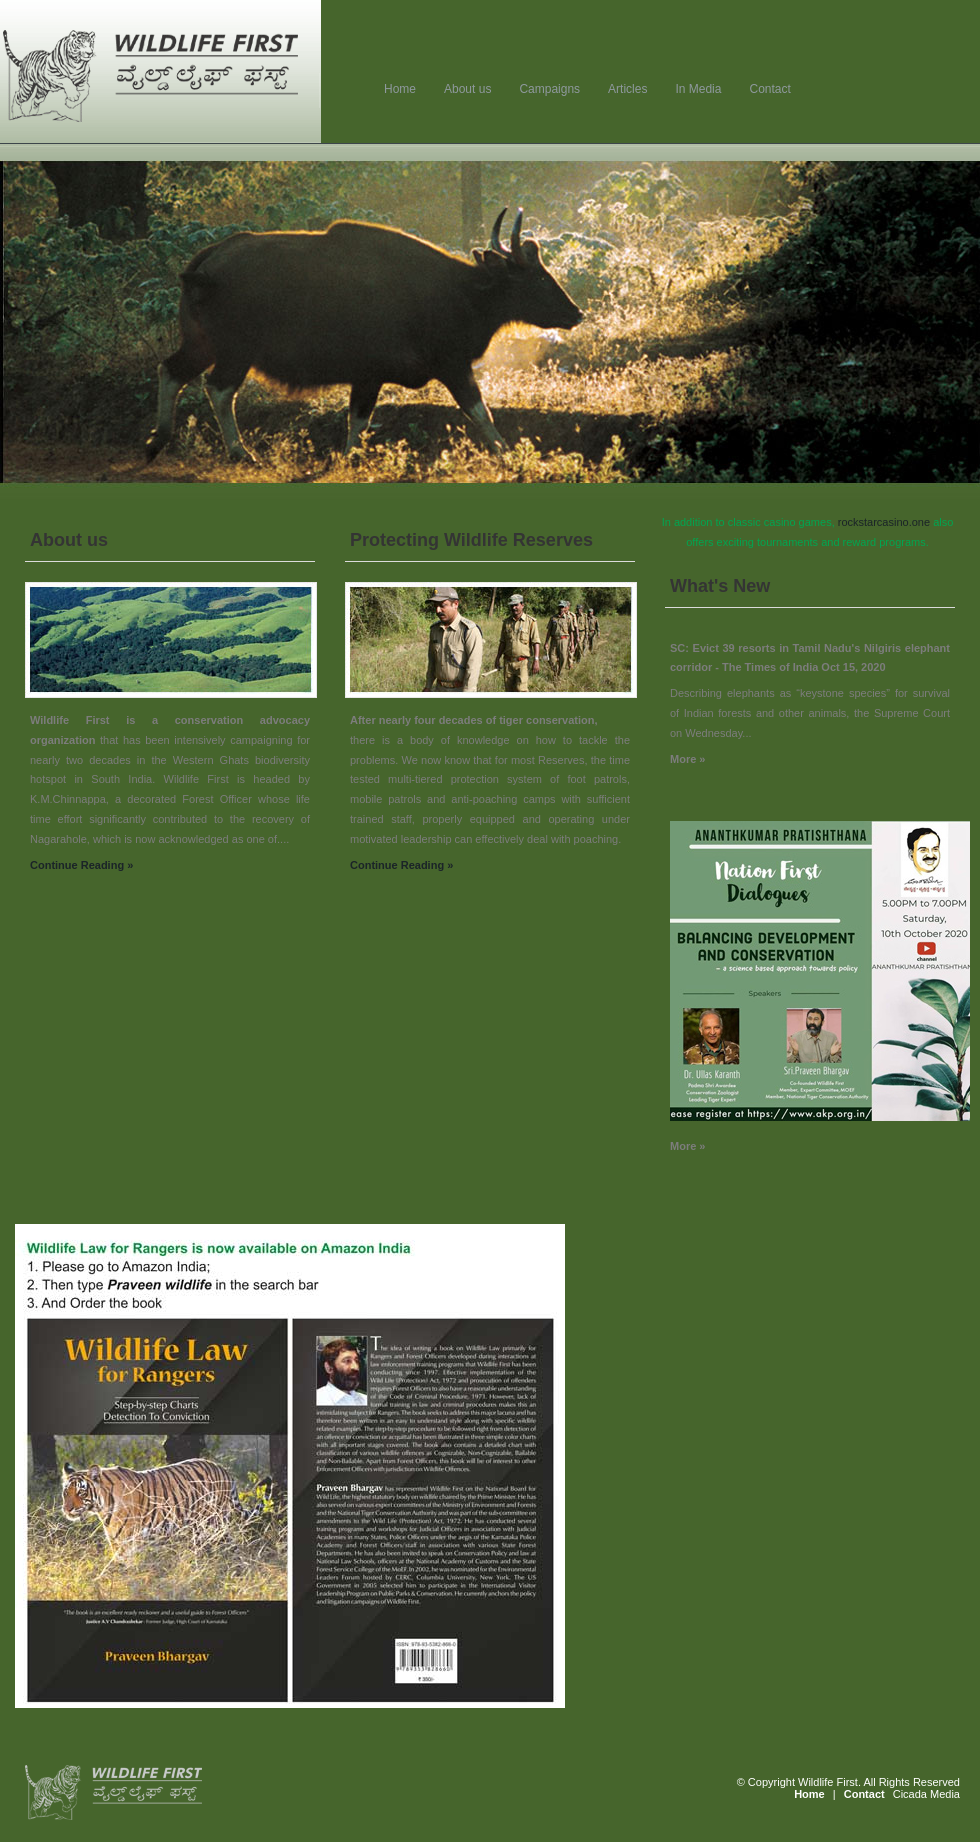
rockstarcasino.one (884, 522)
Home (400, 89)
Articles (627, 89)
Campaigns (549, 89)
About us (467, 89)
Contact (769, 89)
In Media (698, 89)
